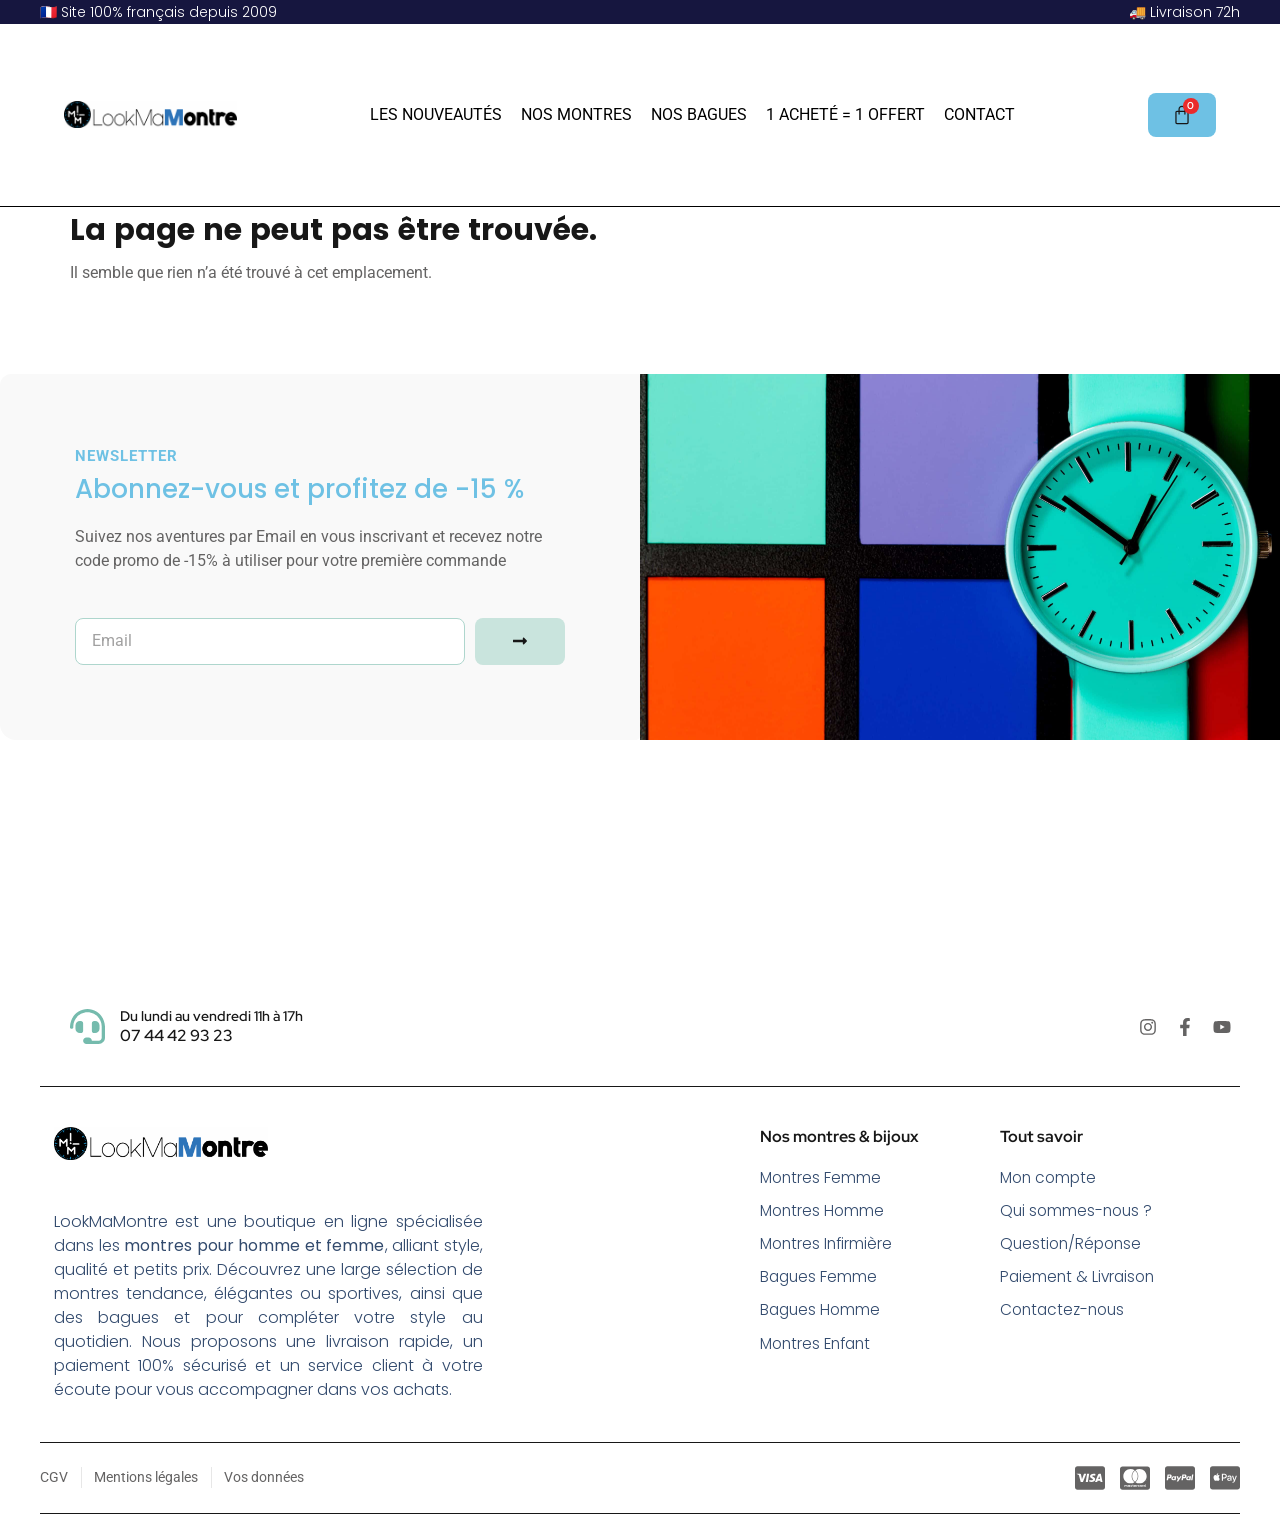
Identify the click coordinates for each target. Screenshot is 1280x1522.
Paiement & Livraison (1080, 1279)
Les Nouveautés (436, 114)
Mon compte (1050, 1177)
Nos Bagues (699, 114)
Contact (979, 114)
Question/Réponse (1073, 1245)
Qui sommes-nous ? (1078, 1211)
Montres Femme (822, 1177)
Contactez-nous (1065, 1313)
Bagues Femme (820, 1279)
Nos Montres (576, 114)
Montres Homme (824, 1211)
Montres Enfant (819, 1347)
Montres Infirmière (828, 1245)
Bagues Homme (822, 1313)
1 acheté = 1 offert (845, 114)
